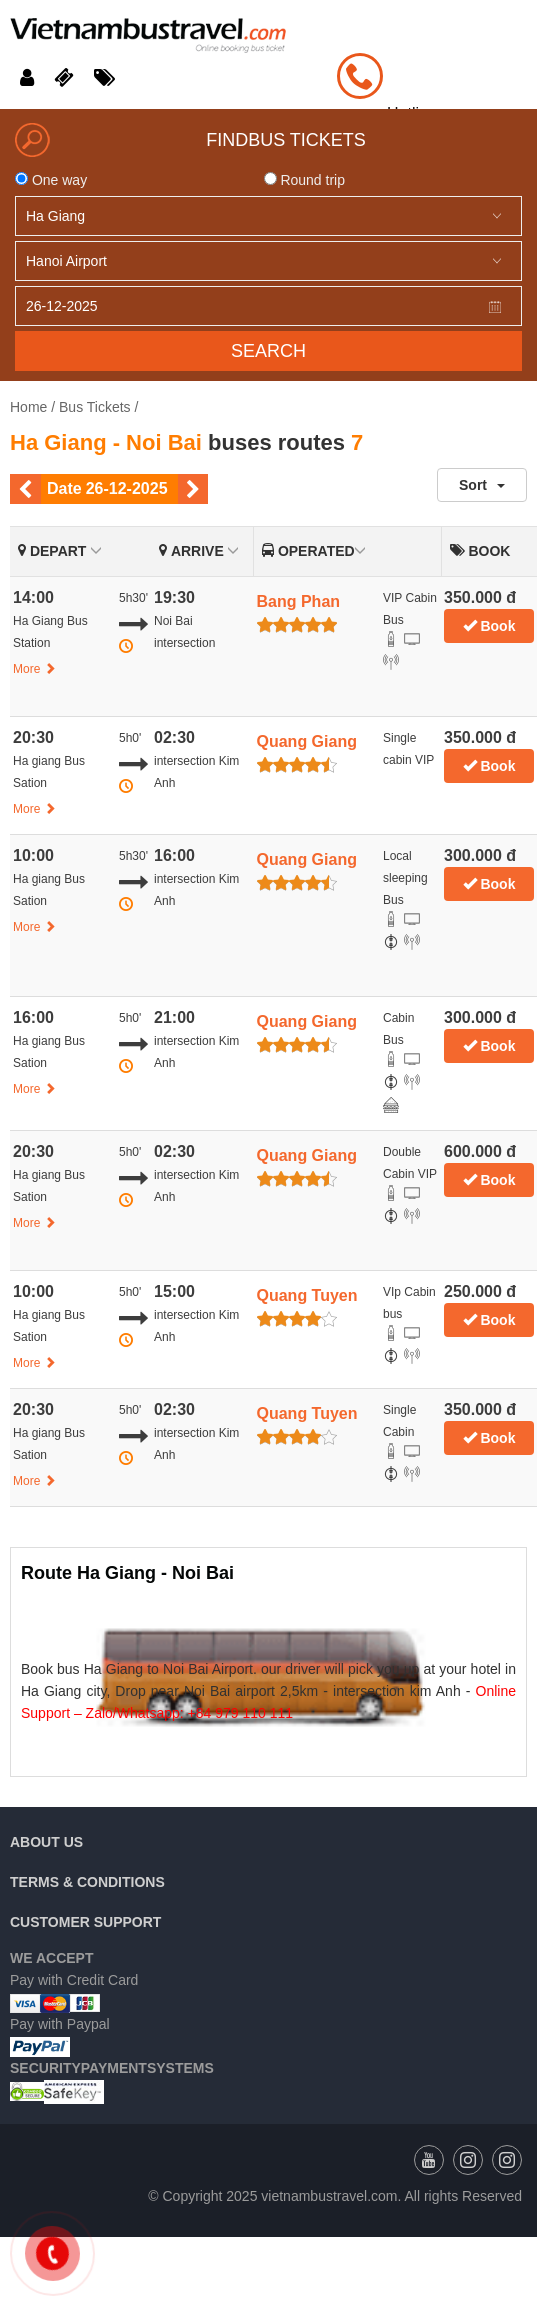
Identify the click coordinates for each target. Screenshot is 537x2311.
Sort (482, 485)
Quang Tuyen (307, 1295)
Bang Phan (299, 601)
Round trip (304, 180)
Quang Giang (307, 741)
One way (51, 180)
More (34, 669)
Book (489, 626)
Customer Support (85, 1922)
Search (268, 351)
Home (28, 407)
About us (46, 1842)
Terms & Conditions (87, 1882)
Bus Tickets (95, 407)
